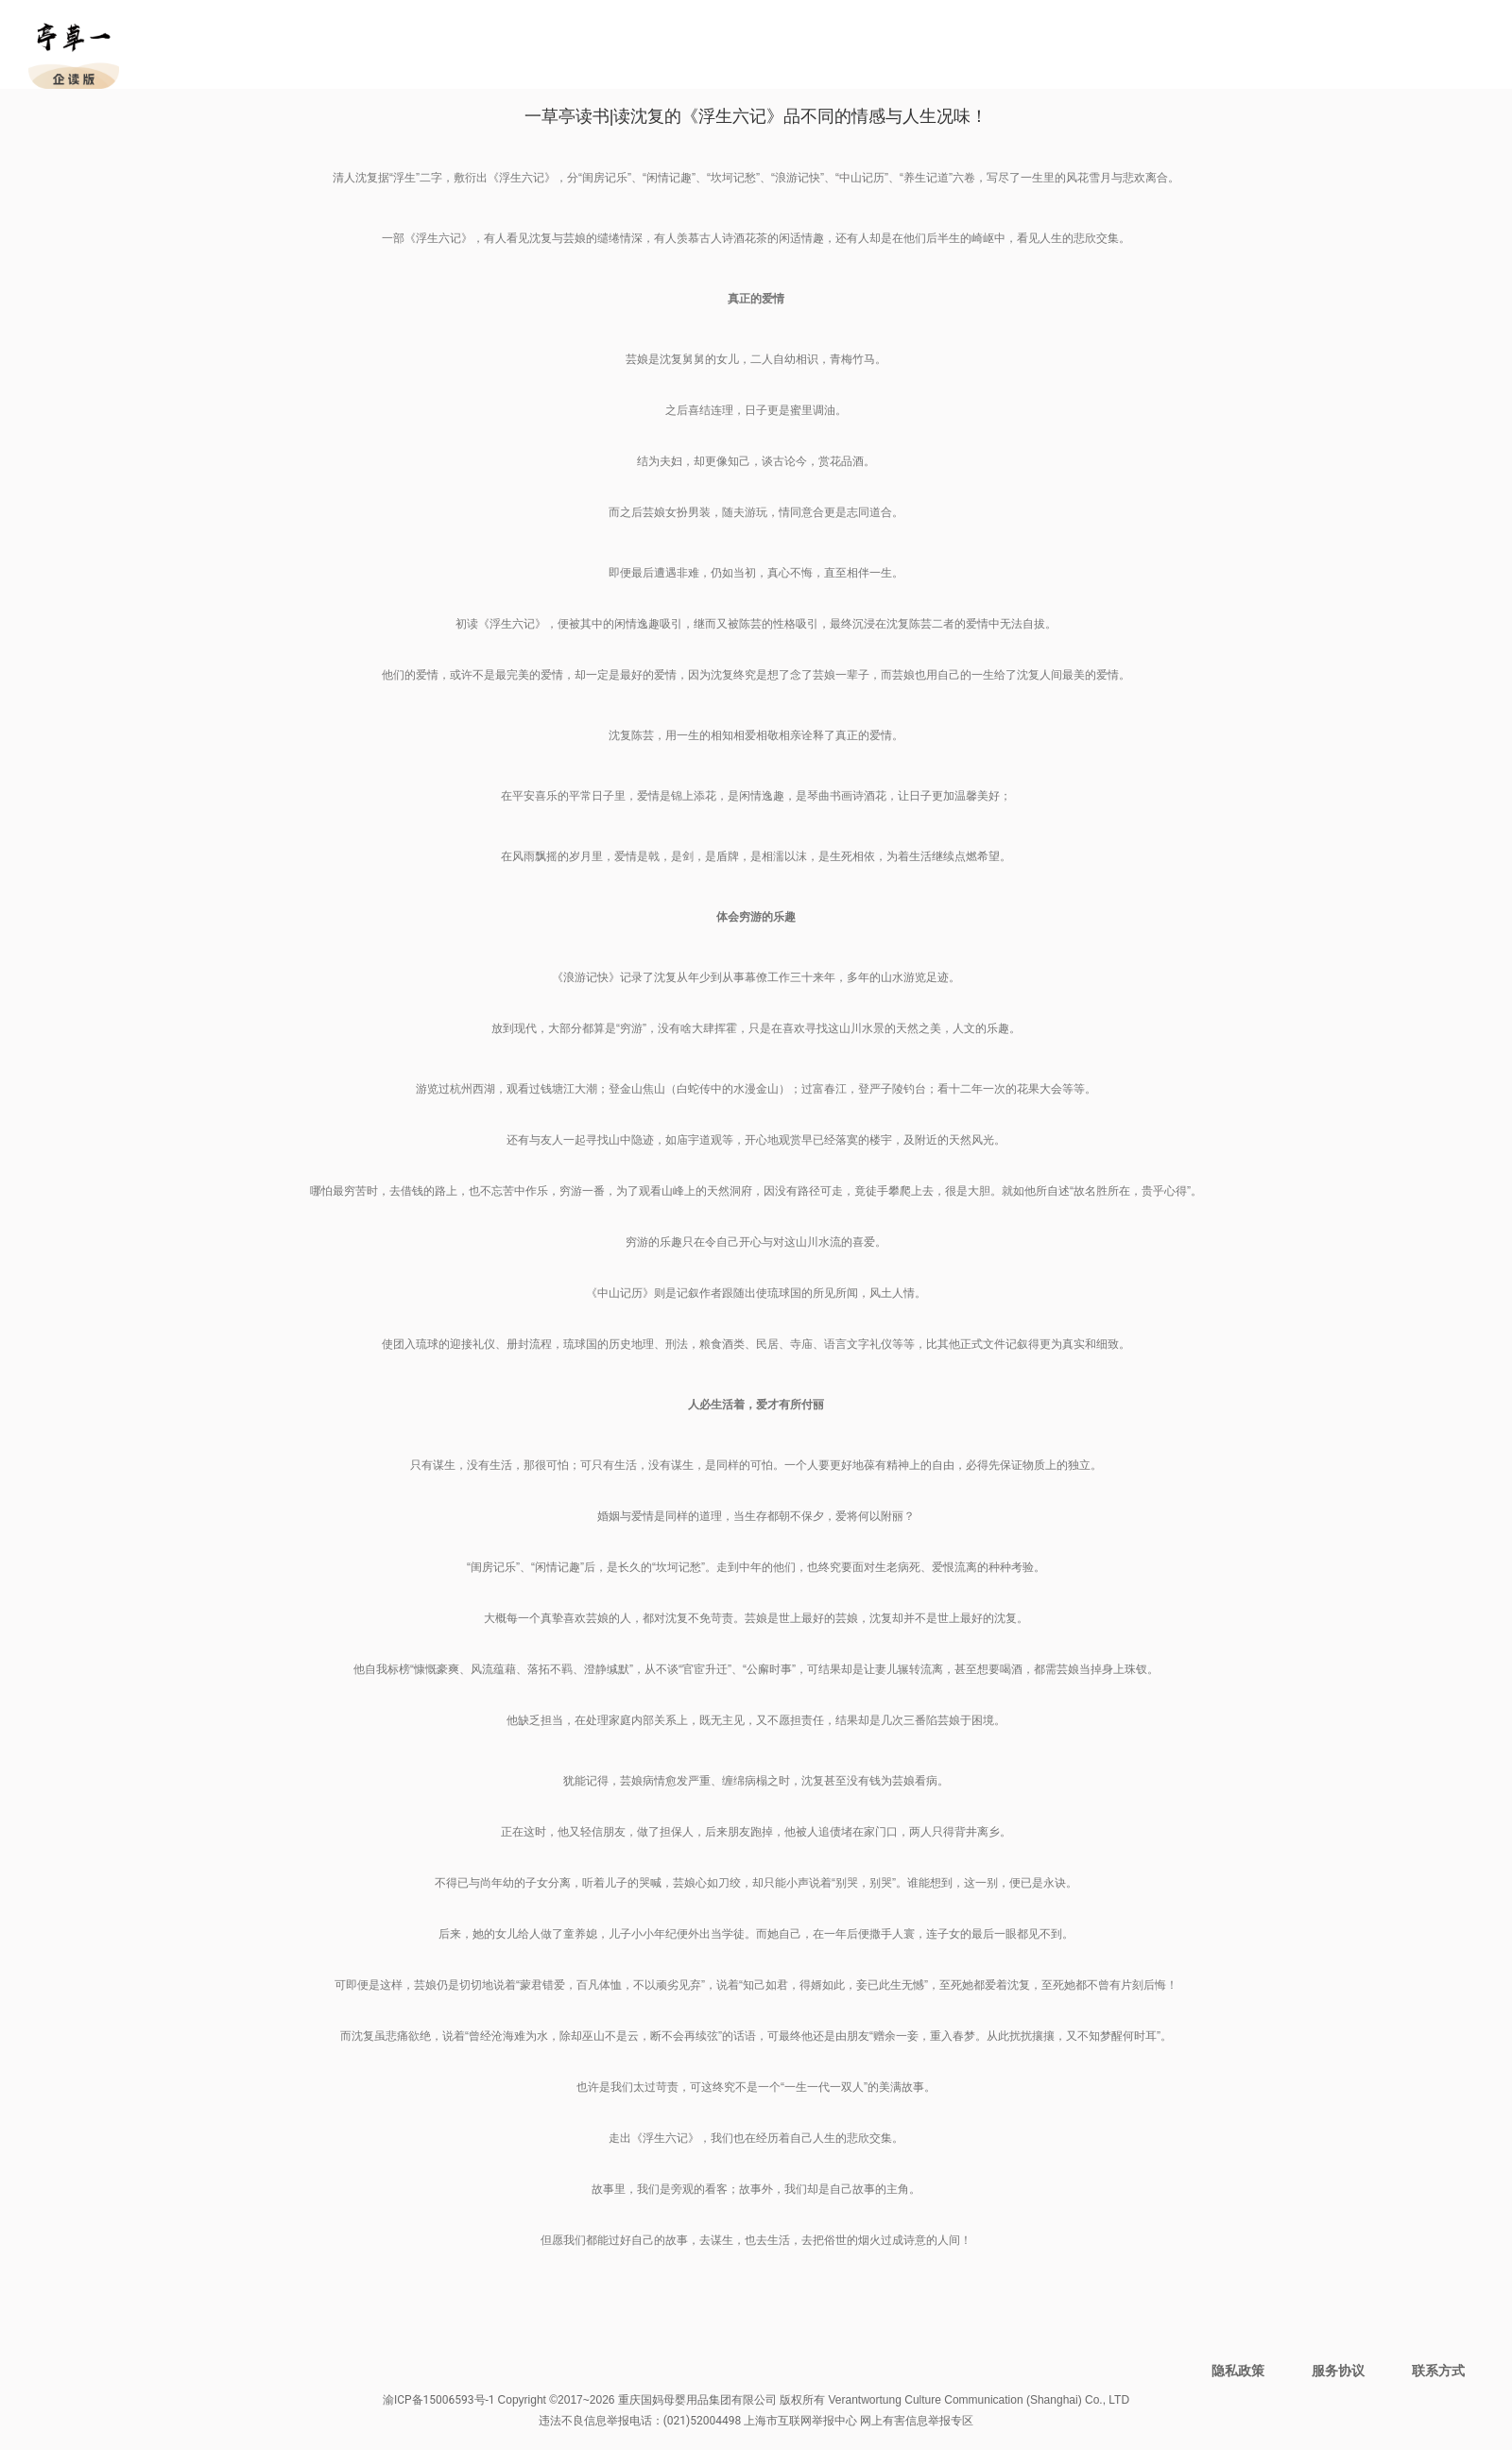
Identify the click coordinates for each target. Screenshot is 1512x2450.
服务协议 (1338, 2370)
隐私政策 (1237, 2370)
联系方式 (1438, 2370)
